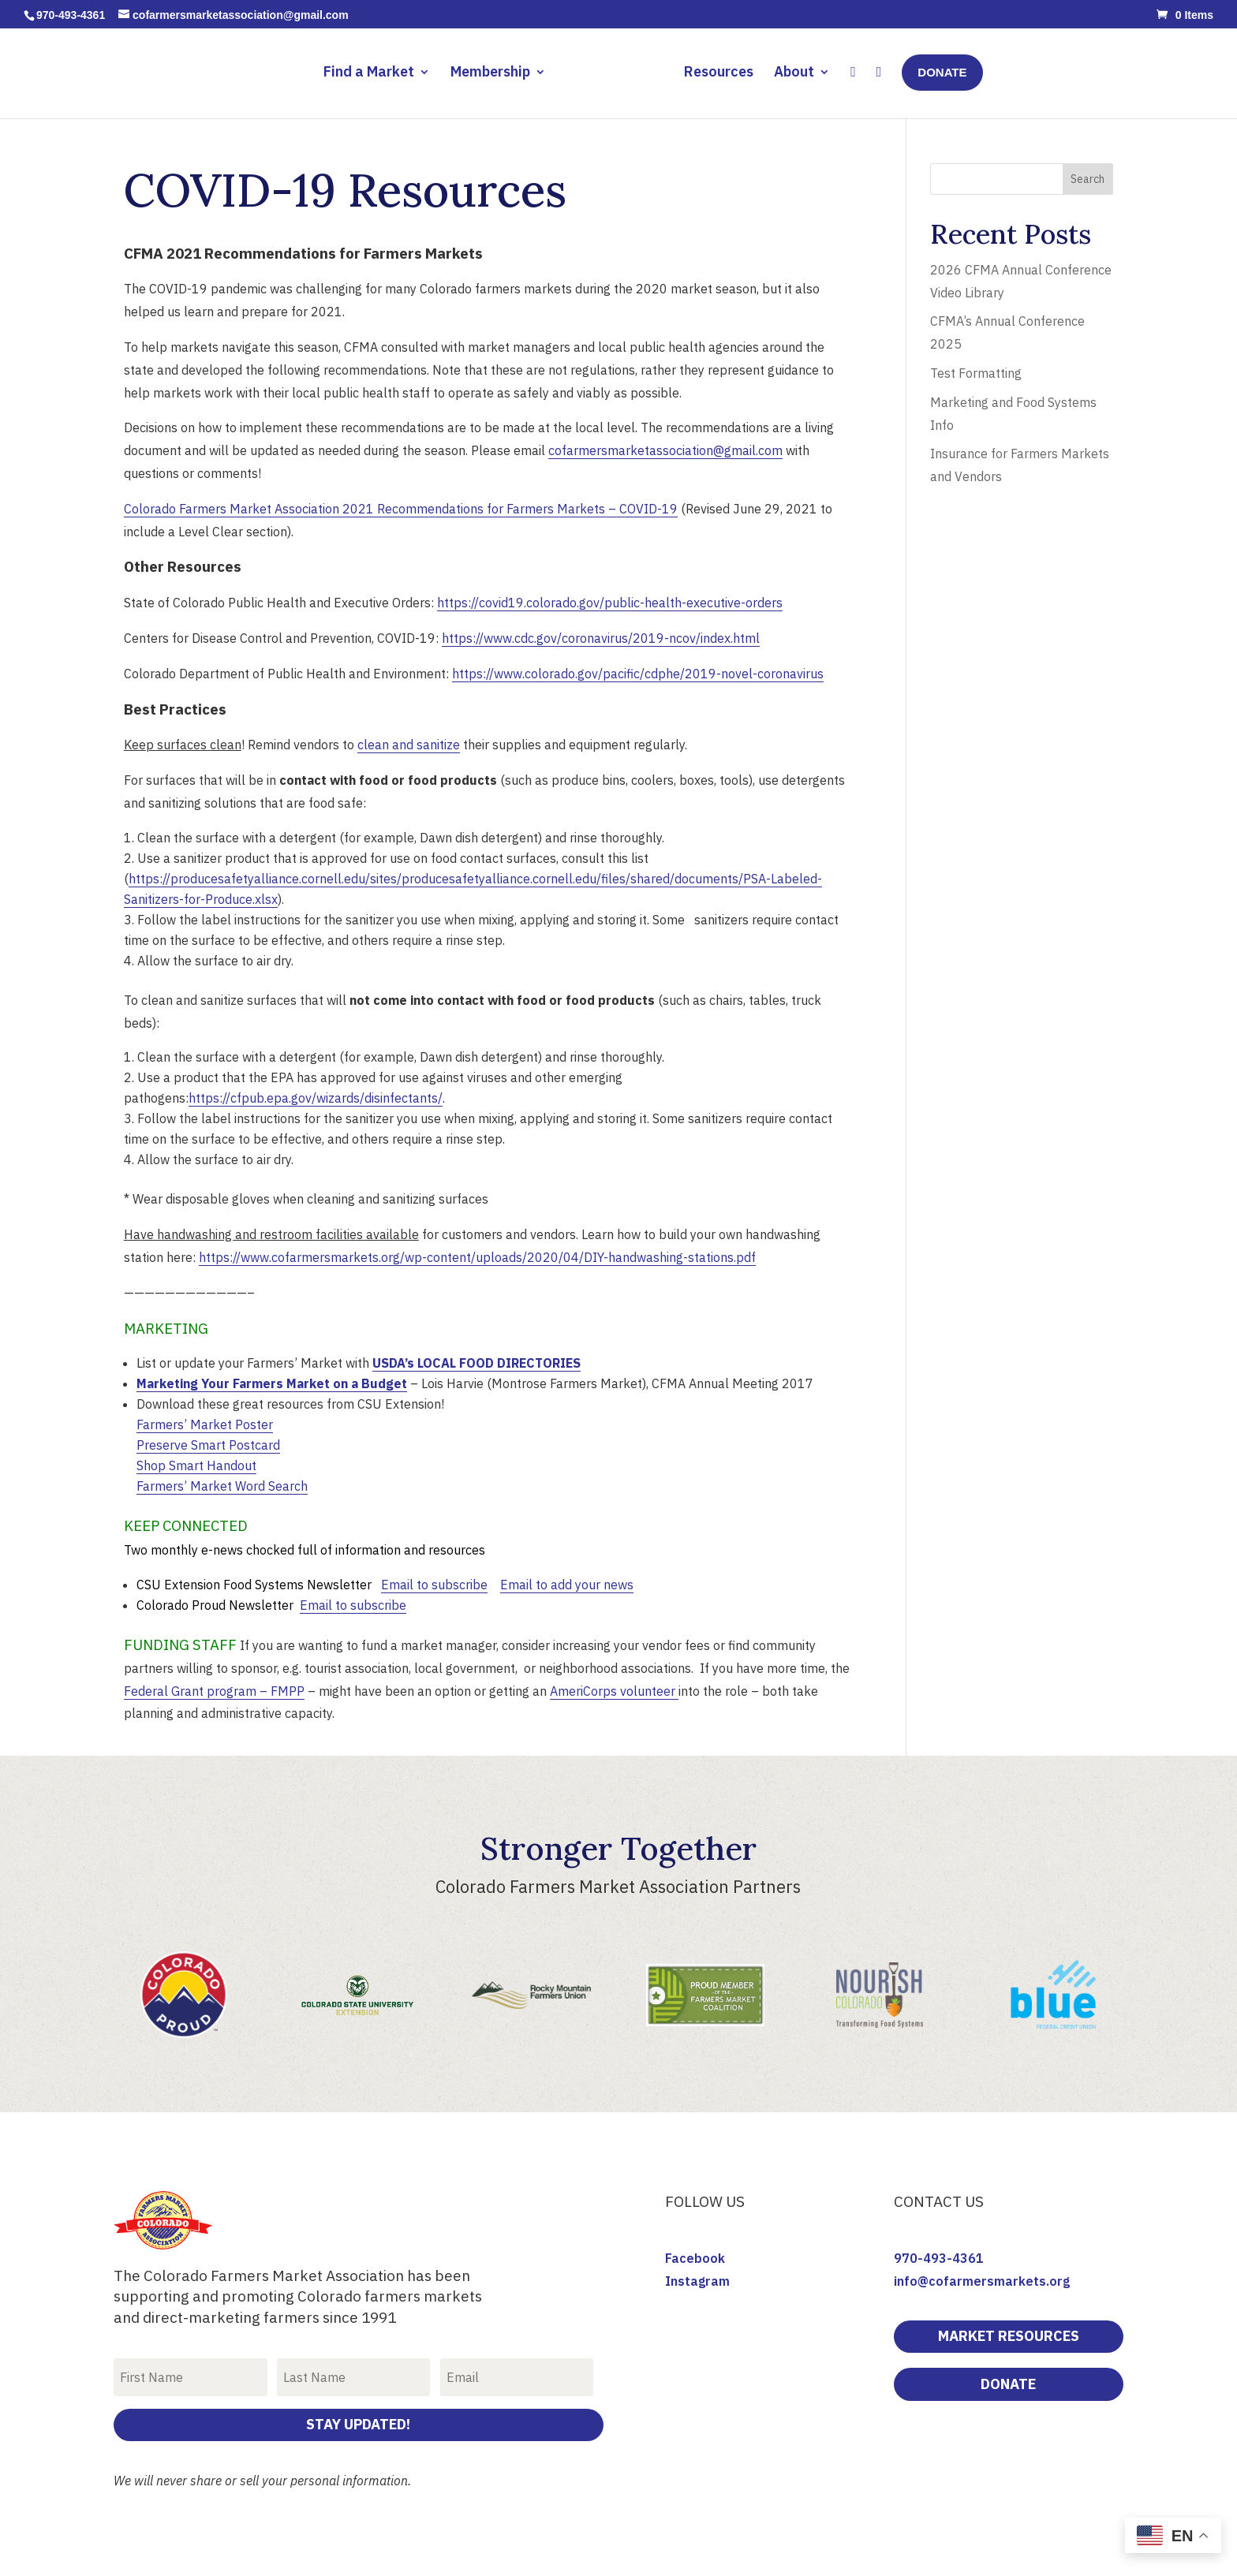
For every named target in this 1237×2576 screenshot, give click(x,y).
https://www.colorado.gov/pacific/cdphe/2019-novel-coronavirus (638, 673)
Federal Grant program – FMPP (214, 1691)
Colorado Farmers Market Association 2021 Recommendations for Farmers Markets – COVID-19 (401, 509)
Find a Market (372, 71)
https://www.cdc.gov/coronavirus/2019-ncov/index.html (601, 638)
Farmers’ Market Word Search (222, 1486)
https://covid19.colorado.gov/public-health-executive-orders (610, 602)
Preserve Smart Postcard (208, 1445)
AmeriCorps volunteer (614, 1691)
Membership (494, 71)
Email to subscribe (434, 1584)
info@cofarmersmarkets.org (982, 2281)
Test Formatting (976, 373)
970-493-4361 (939, 2258)
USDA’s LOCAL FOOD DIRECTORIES (476, 1363)
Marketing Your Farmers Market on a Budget (271, 1383)
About (791, 71)
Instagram (697, 2281)
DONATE (1008, 2384)
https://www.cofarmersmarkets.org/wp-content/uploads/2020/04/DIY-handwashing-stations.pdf (477, 1257)
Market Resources (1008, 2336)
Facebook (695, 2258)
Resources (715, 71)
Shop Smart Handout (196, 1465)
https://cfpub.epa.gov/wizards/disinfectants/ (316, 1098)
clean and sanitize (408, 744)
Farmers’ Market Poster (204, 1424)
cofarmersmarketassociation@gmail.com (665, 450)
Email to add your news (566, 1584)
